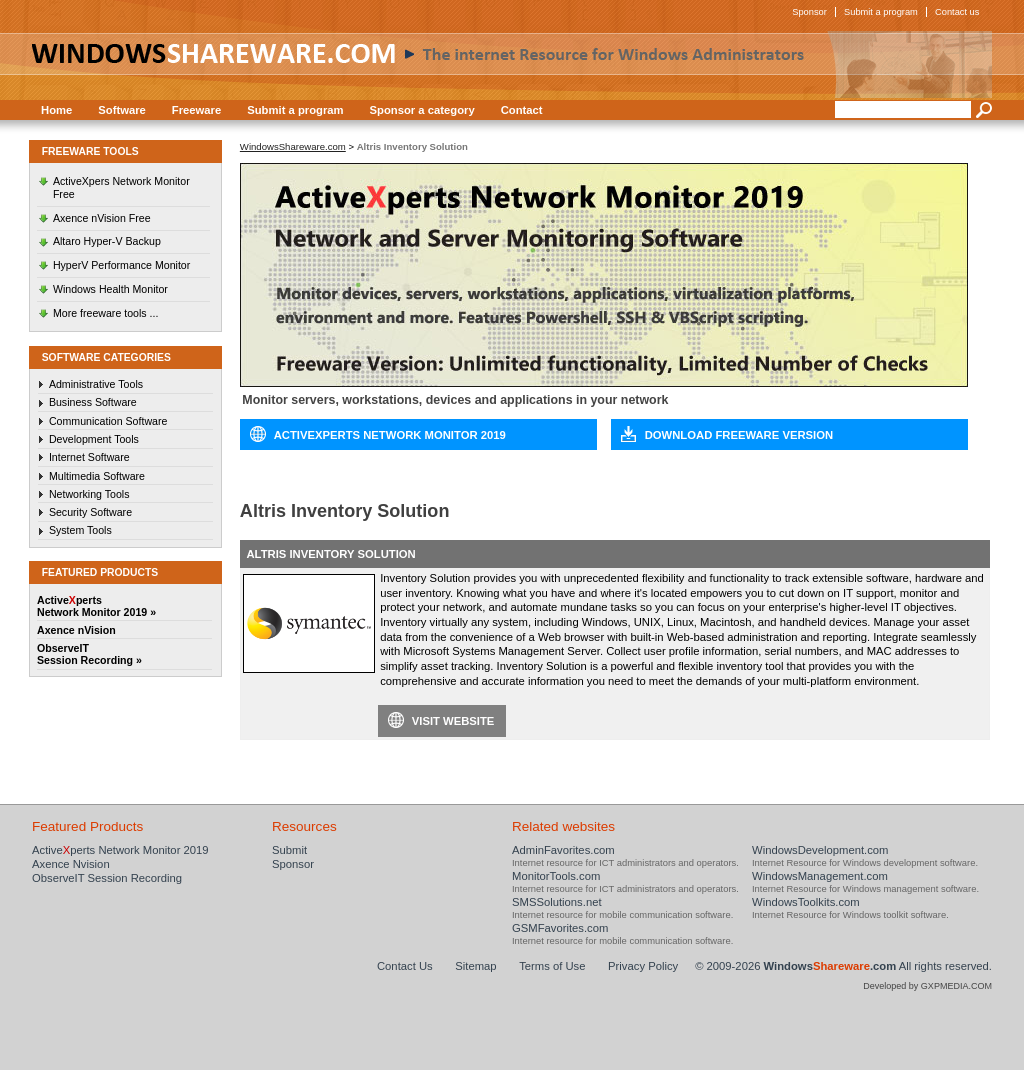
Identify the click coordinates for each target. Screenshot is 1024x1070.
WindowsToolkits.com (806, 902)
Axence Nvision (71, 864)
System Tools (80, 530)
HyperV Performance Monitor (121, 265)
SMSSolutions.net (557, 902)
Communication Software (108, 421)
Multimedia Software (97, 476)
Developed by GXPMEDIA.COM (927, 986)
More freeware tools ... (106, 313)
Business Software (93, 402)
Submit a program (881, 12)
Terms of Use (552, 966)
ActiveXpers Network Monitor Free (121, 187)
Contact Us (405, 966)
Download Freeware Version (739, 435)
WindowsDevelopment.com (820, 850)
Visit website (453, 721)
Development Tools (94, 439)
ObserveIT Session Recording (107, 878)
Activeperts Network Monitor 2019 (120, 850)
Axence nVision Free (102, 218)
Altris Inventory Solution (330, 554)
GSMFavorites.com (560, 928)
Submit (289, 850)
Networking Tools (89, 494)
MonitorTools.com (556, 876)
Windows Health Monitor (110, 289)
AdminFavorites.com (563, 850)
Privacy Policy (643, 966)
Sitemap (475, 966)
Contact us (957, 12)
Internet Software (89, 457)
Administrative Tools (96, 384)
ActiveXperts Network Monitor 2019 (390, 435)
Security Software (90, 512)
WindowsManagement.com (820, 876)
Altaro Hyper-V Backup (107, 241)
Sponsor (809, 12)
